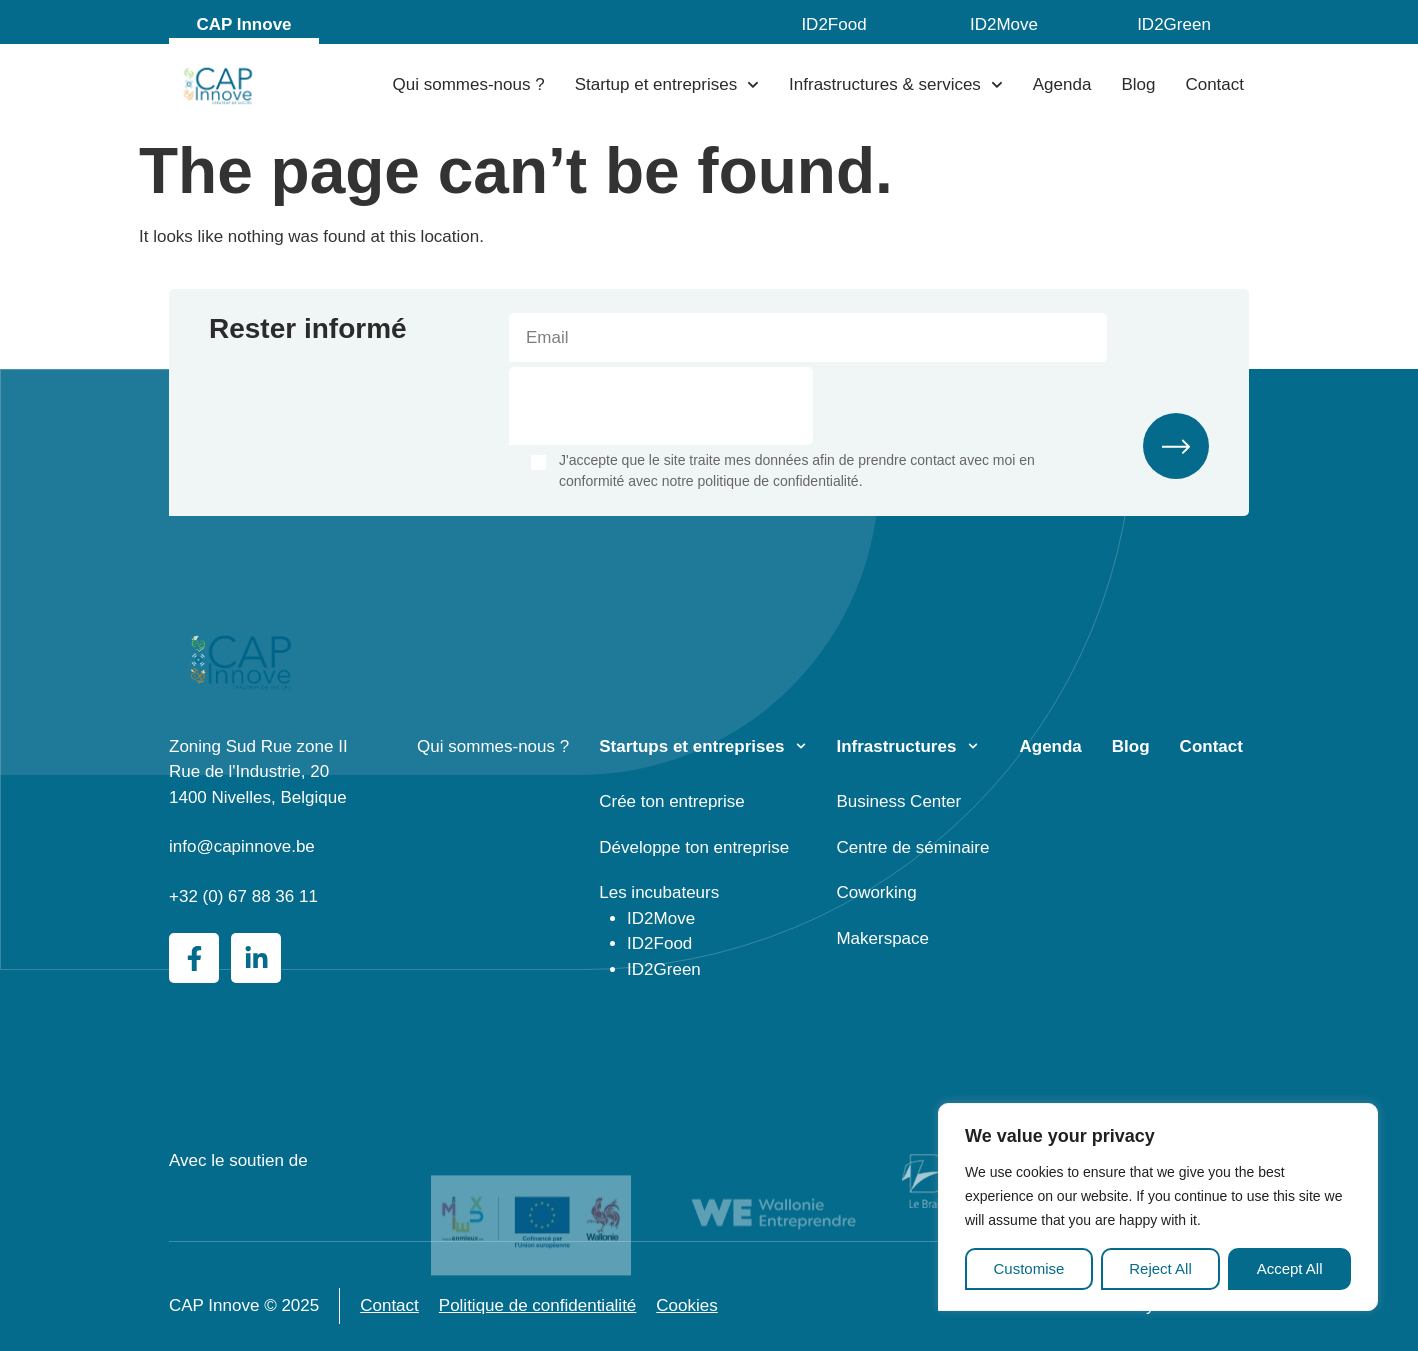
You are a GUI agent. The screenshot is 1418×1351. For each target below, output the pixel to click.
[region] (1158, 1207)
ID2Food (833, 24)
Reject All (1160, 1268)
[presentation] (661, 406)
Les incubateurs (659, 892)
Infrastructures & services (896, 85)
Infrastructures (896, 746)
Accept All (1290, 1268)
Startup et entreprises (667, 85)
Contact (1214, 84)
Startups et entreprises (691, 746)
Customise (1028, 1268)
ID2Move (1004, 24)
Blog (1138, 84)
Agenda (1062, 84)
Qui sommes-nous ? (469, 84)
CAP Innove (243, 24)
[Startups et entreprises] (801, 746)
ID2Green (1174, 24)
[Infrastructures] (973, 746)
